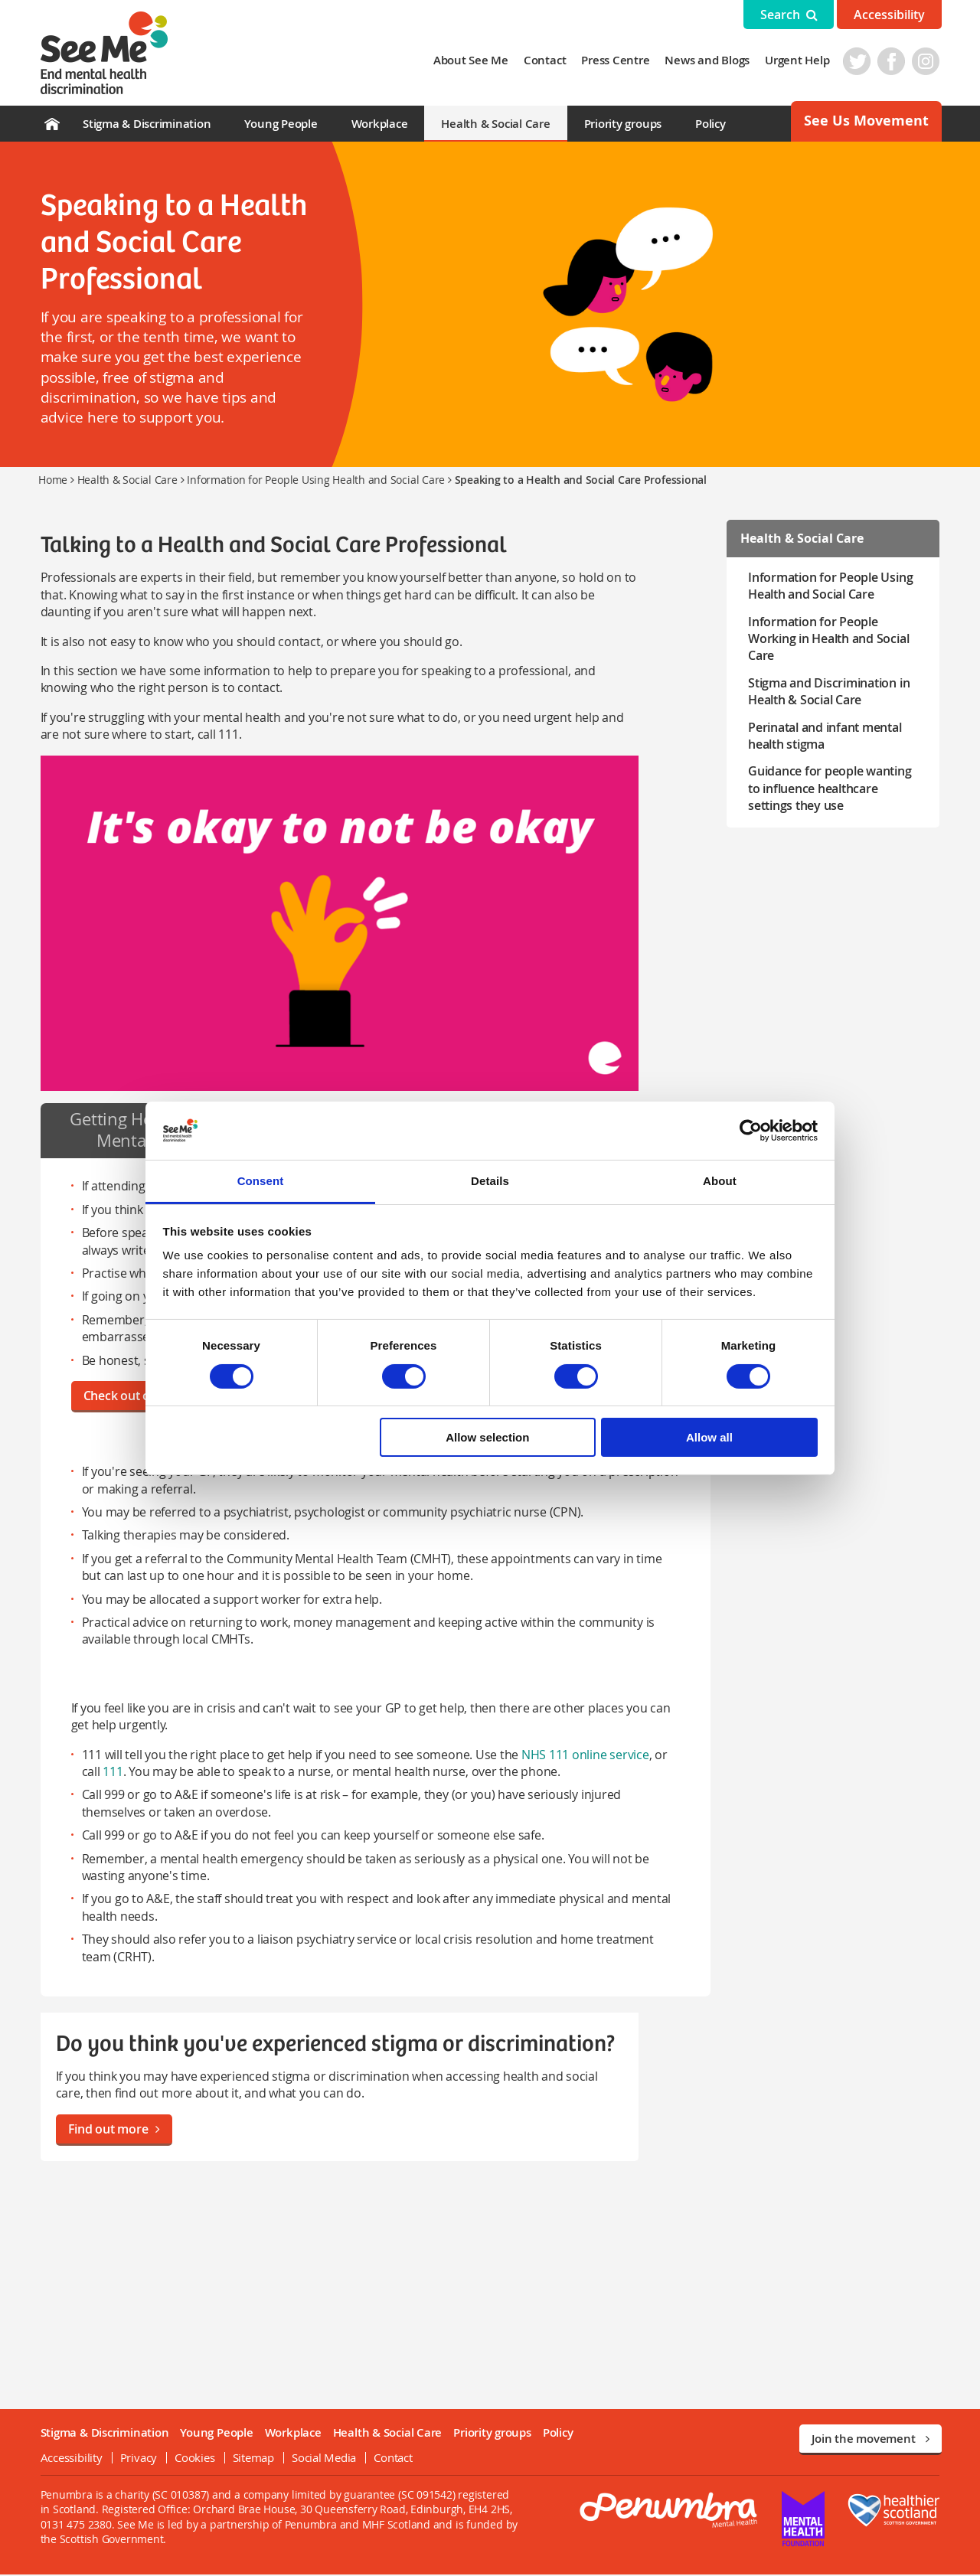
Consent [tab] (260, 1180)
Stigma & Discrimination (147, 124)
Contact (547, 60)
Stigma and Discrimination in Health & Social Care (829, 691)
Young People (280, 124)
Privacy (136, 2459)
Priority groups (623, 124)
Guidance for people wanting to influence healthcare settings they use (837, 788)
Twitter (859, 61)
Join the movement (870, 2440)
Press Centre (617, 60)
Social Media (321, 2459)
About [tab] (720, 1180)
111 (111, 1773)
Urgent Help (799, 60)
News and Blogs (709, 60)
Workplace (379, 124)
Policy (710, 124)
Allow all (709, 1437)
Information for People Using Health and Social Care (316, 479)
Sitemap (251, 2459)
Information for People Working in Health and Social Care (829, 638)
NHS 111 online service (583, 1756)
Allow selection (487, 1437)
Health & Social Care (495, 124)
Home (52, 479)
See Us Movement (866, 120)
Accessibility (889, 14)
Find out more (112, 2130)
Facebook (893, 61)
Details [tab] (490, 1180)
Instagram (928, 61)
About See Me (472, 60)
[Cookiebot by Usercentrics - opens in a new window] (751, 1130)
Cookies (193, 2459)
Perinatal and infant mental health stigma (826, 736)
